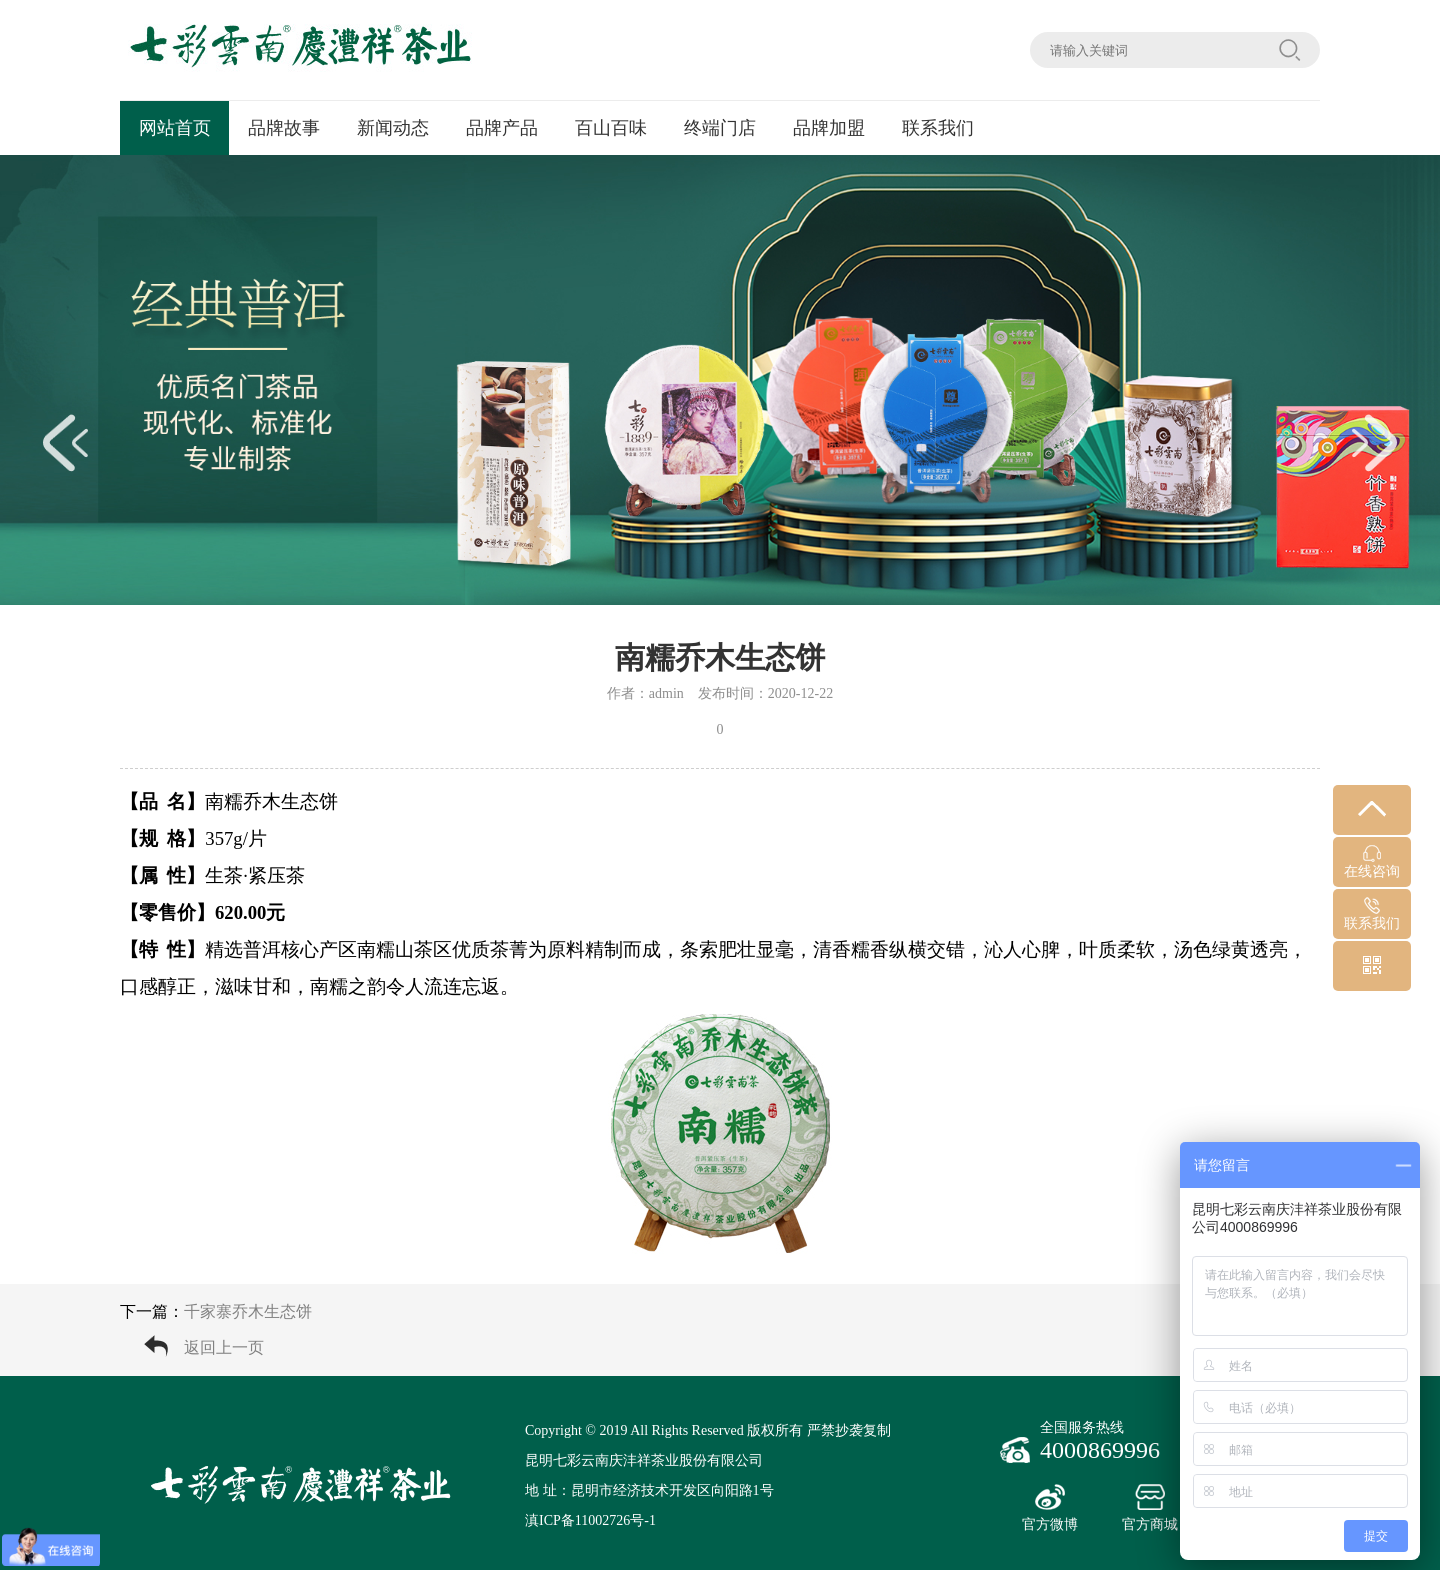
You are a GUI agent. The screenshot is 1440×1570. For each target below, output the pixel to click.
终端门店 (720, 128)
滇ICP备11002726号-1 (590, 1520)
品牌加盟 (829, 128)
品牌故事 (284, 128)
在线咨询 (1372, 862)
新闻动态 (393, 128)
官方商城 (1150, 1508)
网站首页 (175, 128)
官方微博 (1050, 1508)
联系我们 (938, 128)
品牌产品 (502, 128)
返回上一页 (224, 1347)
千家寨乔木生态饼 (248, 1311)
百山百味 (611, 128)
